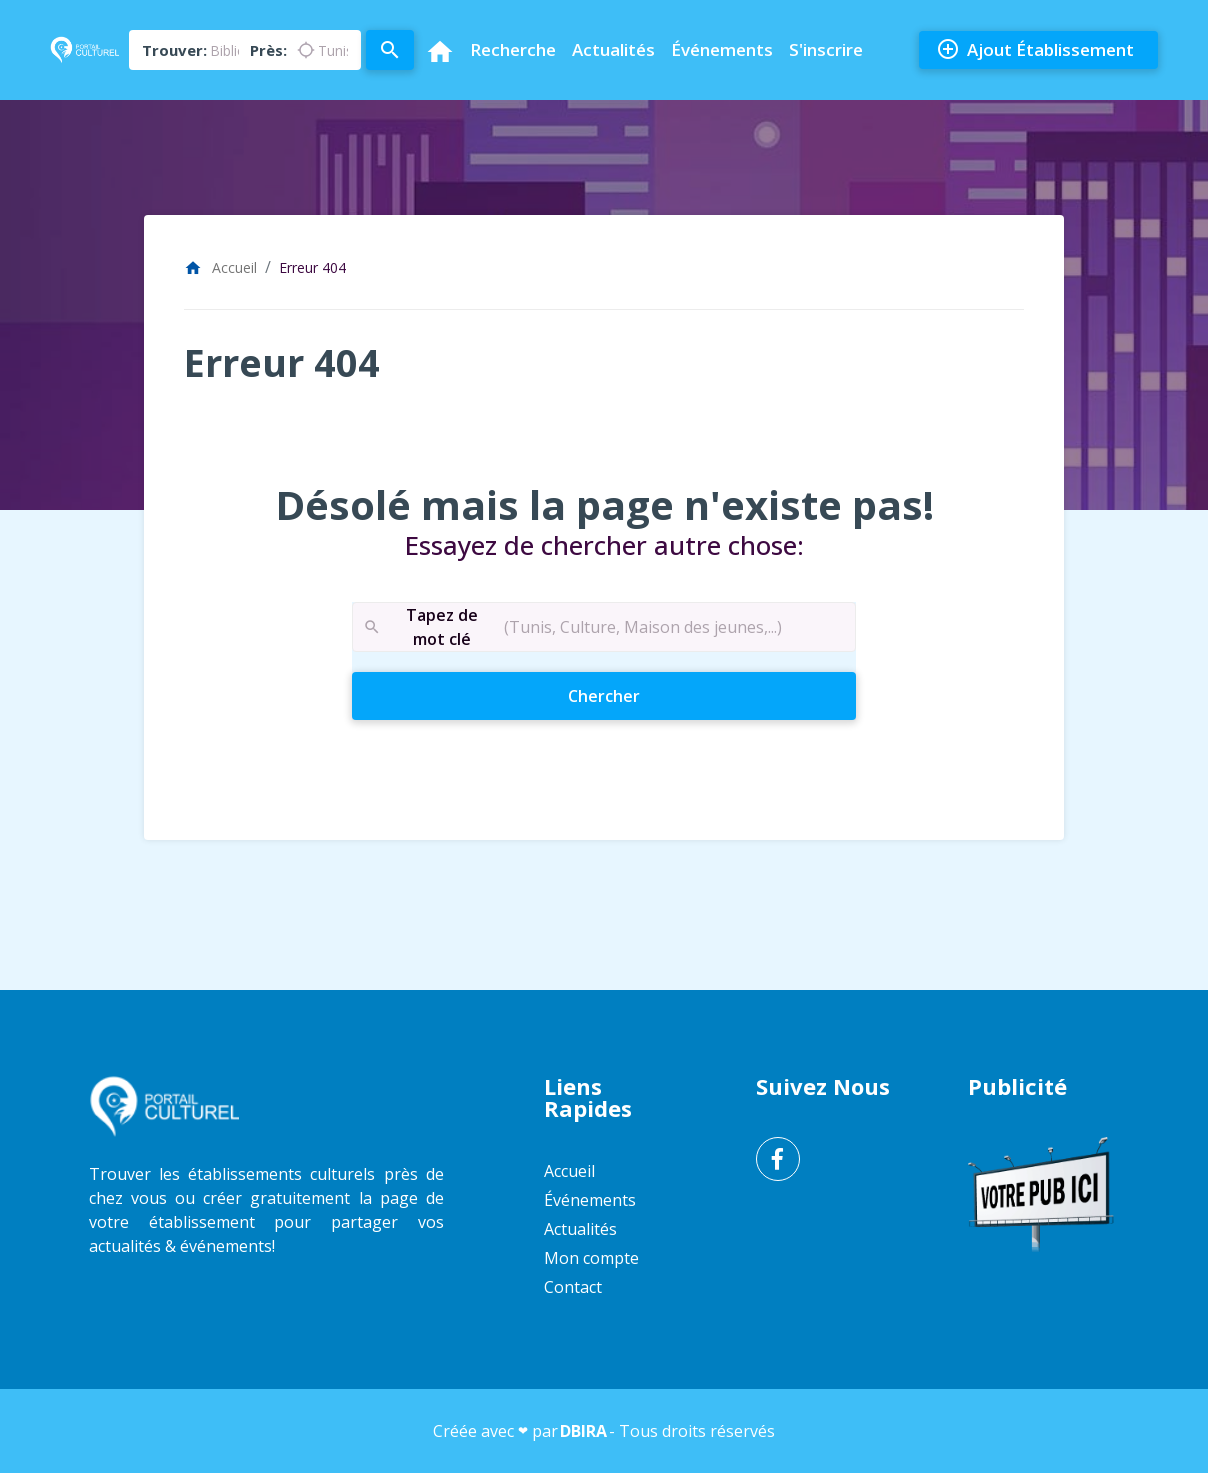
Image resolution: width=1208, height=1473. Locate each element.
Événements (722, 49)
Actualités (613, 49)
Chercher (639, 695)
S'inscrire (826, 49)
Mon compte (591, 1258)
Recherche (513, 49)
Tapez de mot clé (420, 627)
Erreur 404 (312, 267)
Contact (573, 1287)
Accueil (220, 267)
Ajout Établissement (1035, 50)
